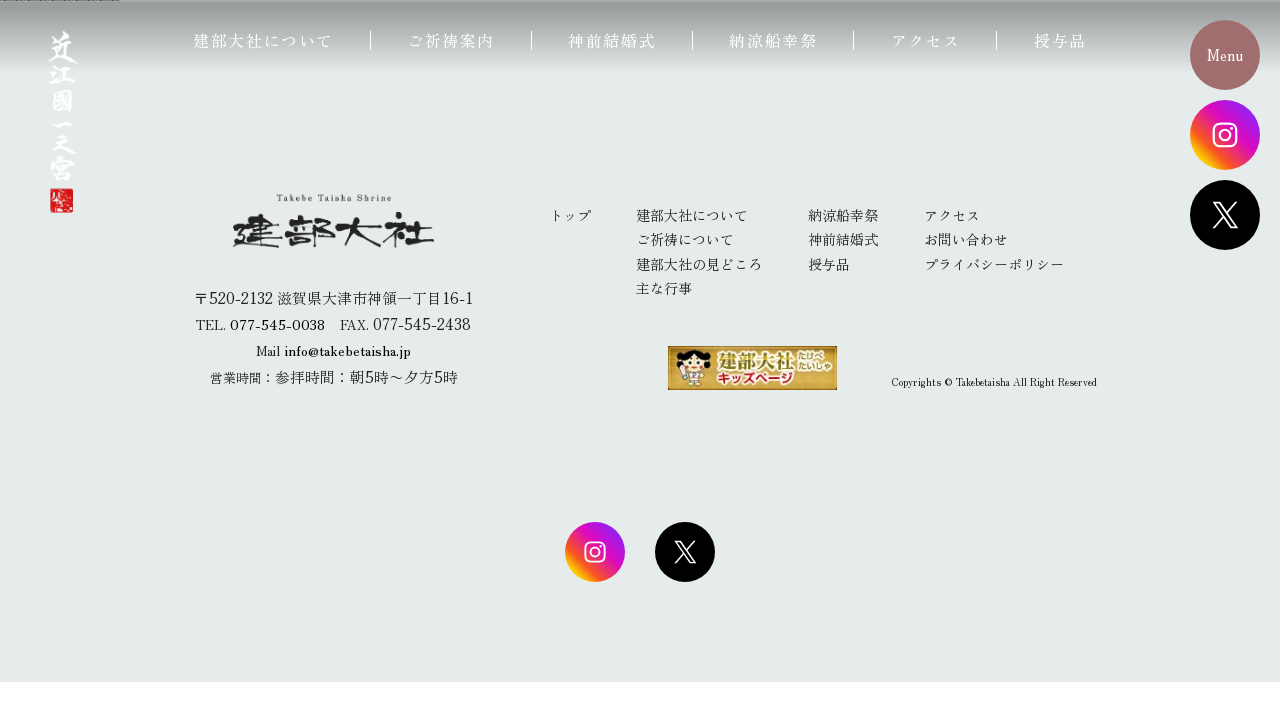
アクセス (926, 40)
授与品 (1060, 40)
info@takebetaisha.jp (348, 349)
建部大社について (263, 40)
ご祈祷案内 (451, 40)
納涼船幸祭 (773, 40)
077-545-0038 (277, 323)
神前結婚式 (612, 40)
